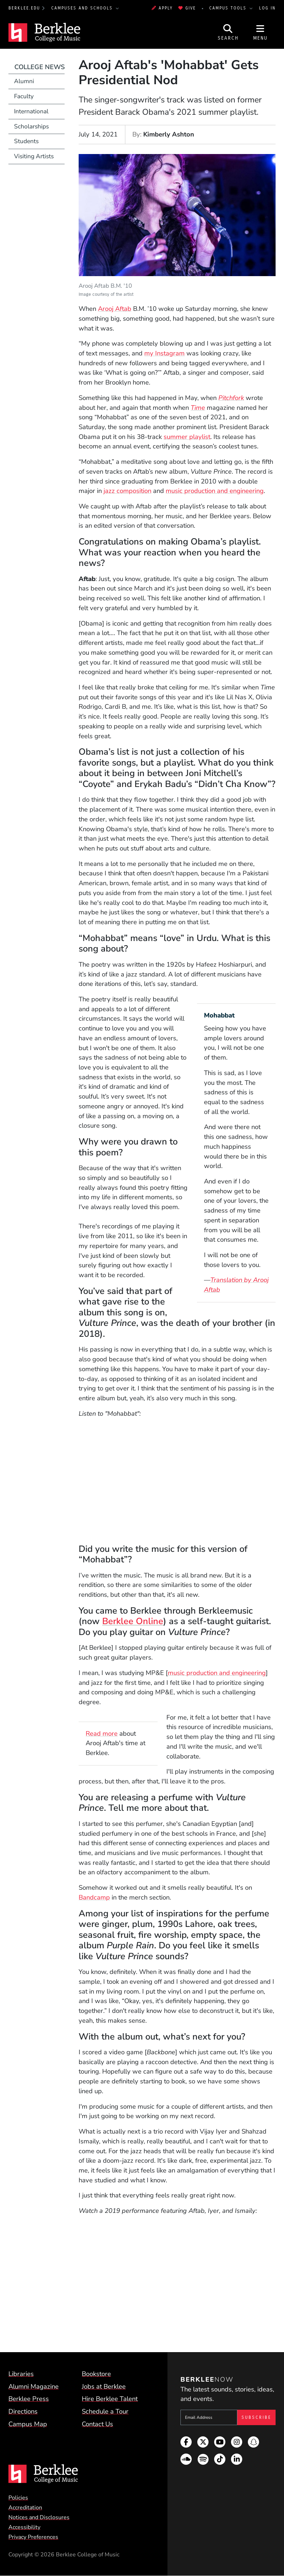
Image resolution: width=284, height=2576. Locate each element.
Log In (267, 8)
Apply (162, 8)
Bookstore (96, 2373)
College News (39, 67)
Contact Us (97, 2424)
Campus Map (27, 2424)
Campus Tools (229, 8)
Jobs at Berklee (104, 2386)
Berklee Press (28, 2398)
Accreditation (25, 2507)
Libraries (21, 2373)
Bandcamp (94, 1897)
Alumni (24, 81)
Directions (23, 2411)
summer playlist (187, 436)
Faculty (24, 96)
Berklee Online (132, 1621)
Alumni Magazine (33, 2386)
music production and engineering (215, 490)
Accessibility (24, 2527)
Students (26, 141)
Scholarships (31, 126)
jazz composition (127, 490)
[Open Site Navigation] (260, 32)
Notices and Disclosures (39, 2517)
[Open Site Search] (228, 32)
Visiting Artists (34, 156)
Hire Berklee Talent (110, 2398)
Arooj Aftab (114, 308)
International (31, 111)
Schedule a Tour (105, 2411)
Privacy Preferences (33, 2537)
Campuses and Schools (83, 8)
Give (187, 8)
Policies (18, 2498)
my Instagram (164, 353)
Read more (102, 1733)
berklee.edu (24, 8)
